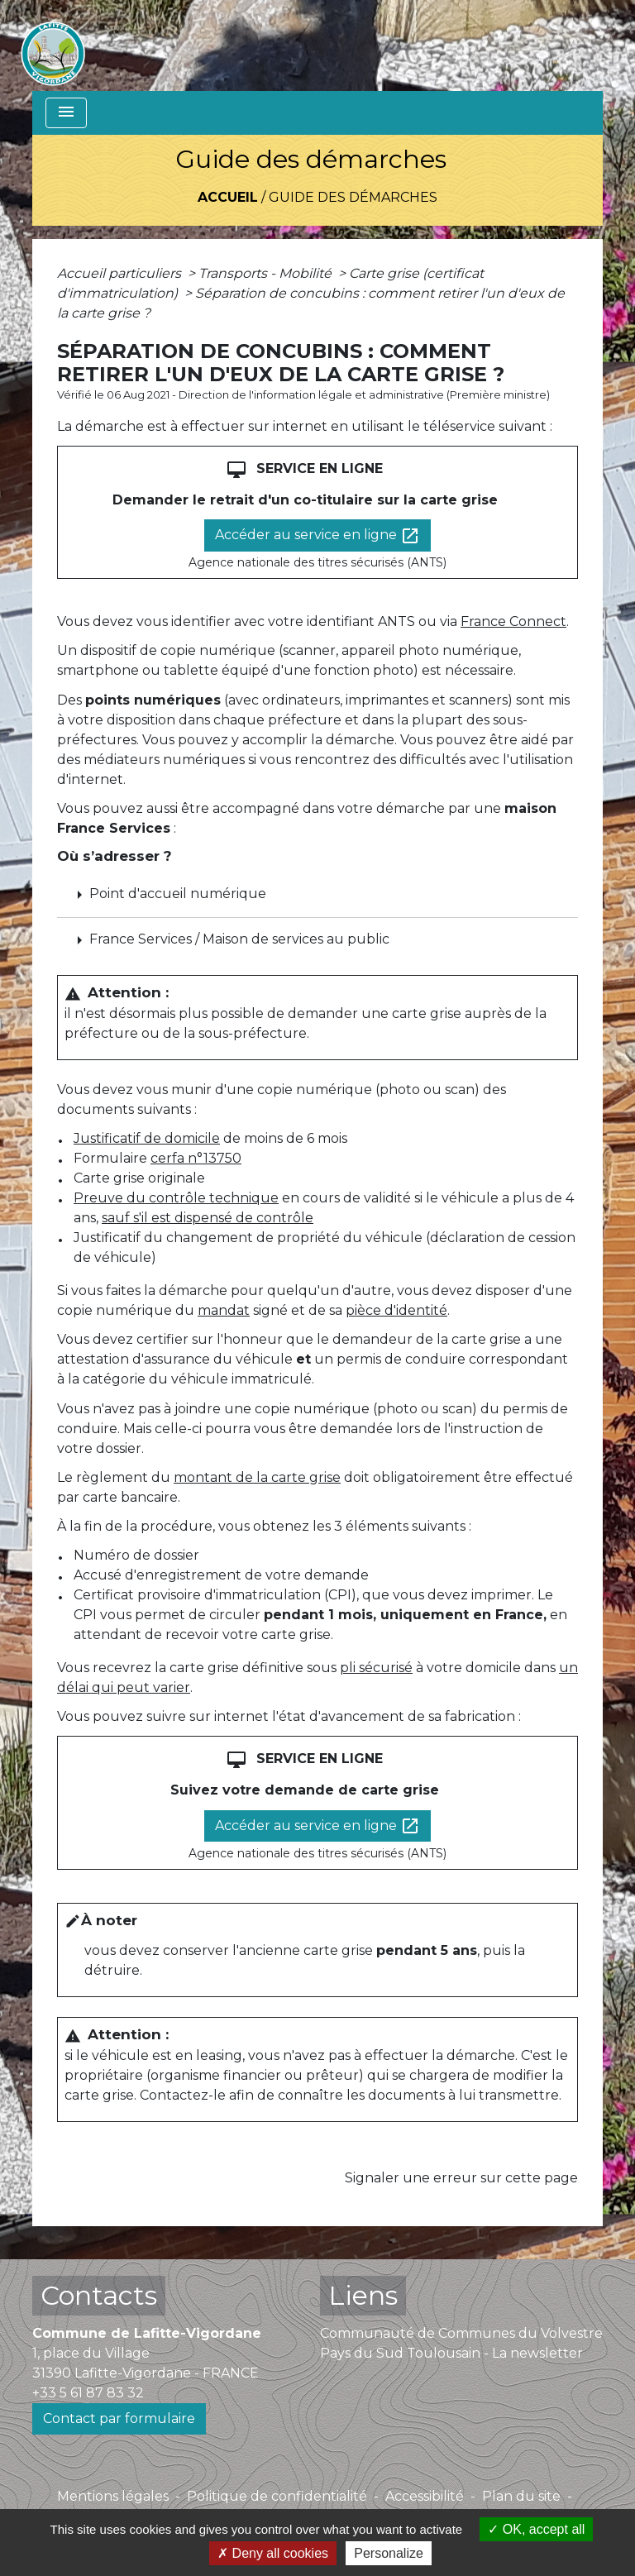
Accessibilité (424, 2496)
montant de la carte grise (257, 1477)
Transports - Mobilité (266, 273)
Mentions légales (113, 2496)
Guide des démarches (353, 197)
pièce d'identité (396, 1310)
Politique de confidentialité (277, 2496)
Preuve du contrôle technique (176, 1198)
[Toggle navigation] (66, 113)
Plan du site (521, 2496)
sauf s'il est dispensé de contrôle (207, 1218)
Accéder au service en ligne (317, 536)
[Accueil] (53, 45)
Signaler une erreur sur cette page (461, 2178)
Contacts (99, 2295)
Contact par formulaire (119, 2418)
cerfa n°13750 (195, 1158)
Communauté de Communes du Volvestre (461, 2333)
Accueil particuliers (120, 273)
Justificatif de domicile (147, 1138)
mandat (224, 1310)
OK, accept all (536, 2529)
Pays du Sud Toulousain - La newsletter (451, 2353)
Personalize (388, 2553)
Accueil (228, 197)
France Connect (513, 621)
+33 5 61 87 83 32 (88, 2393)
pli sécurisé (376, 1667)
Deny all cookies (272, 2553)
